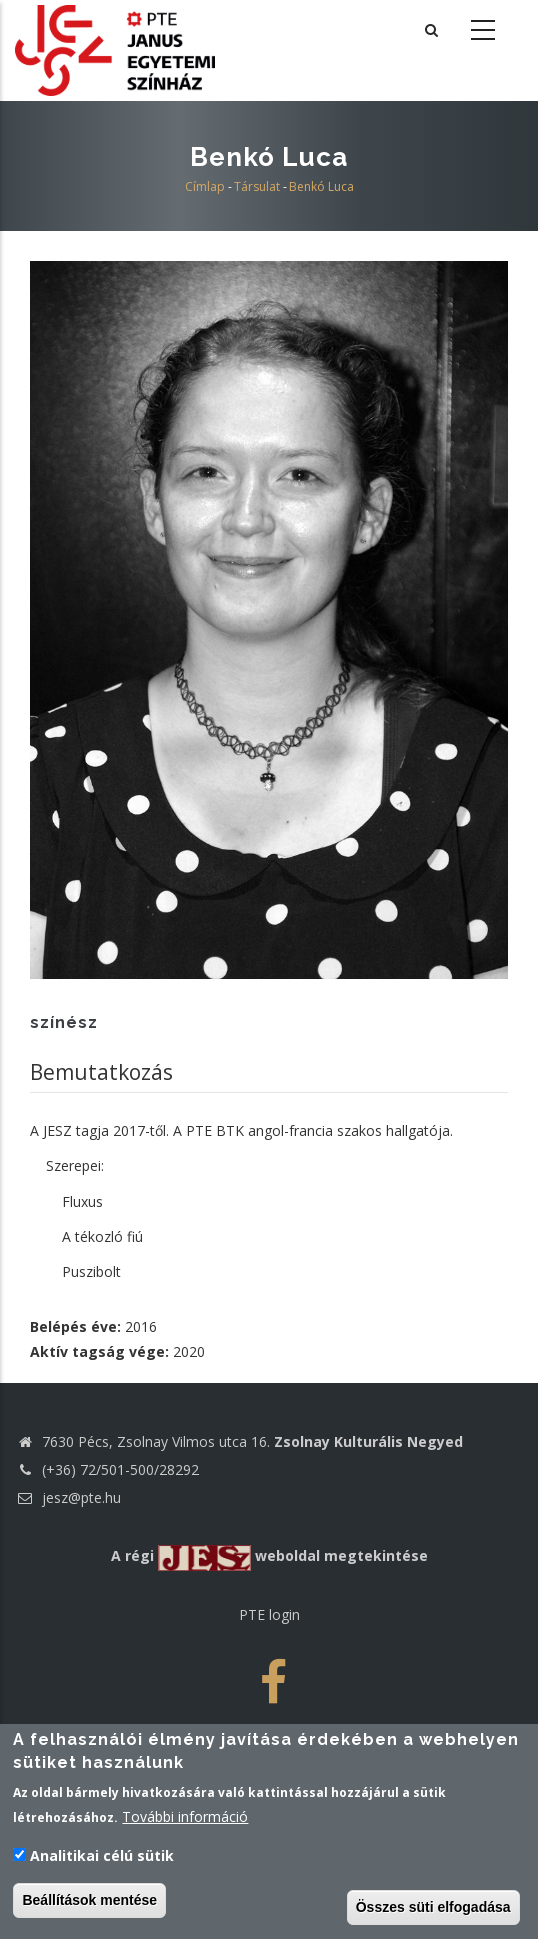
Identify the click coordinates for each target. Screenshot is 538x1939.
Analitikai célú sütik (102, 1857)
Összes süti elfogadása (433, 1909)
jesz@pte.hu (68, 1497)
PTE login (269, 1614)
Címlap (205, 186)
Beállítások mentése (89, 1902)
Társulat (257, 186)
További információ (185, 1818)
